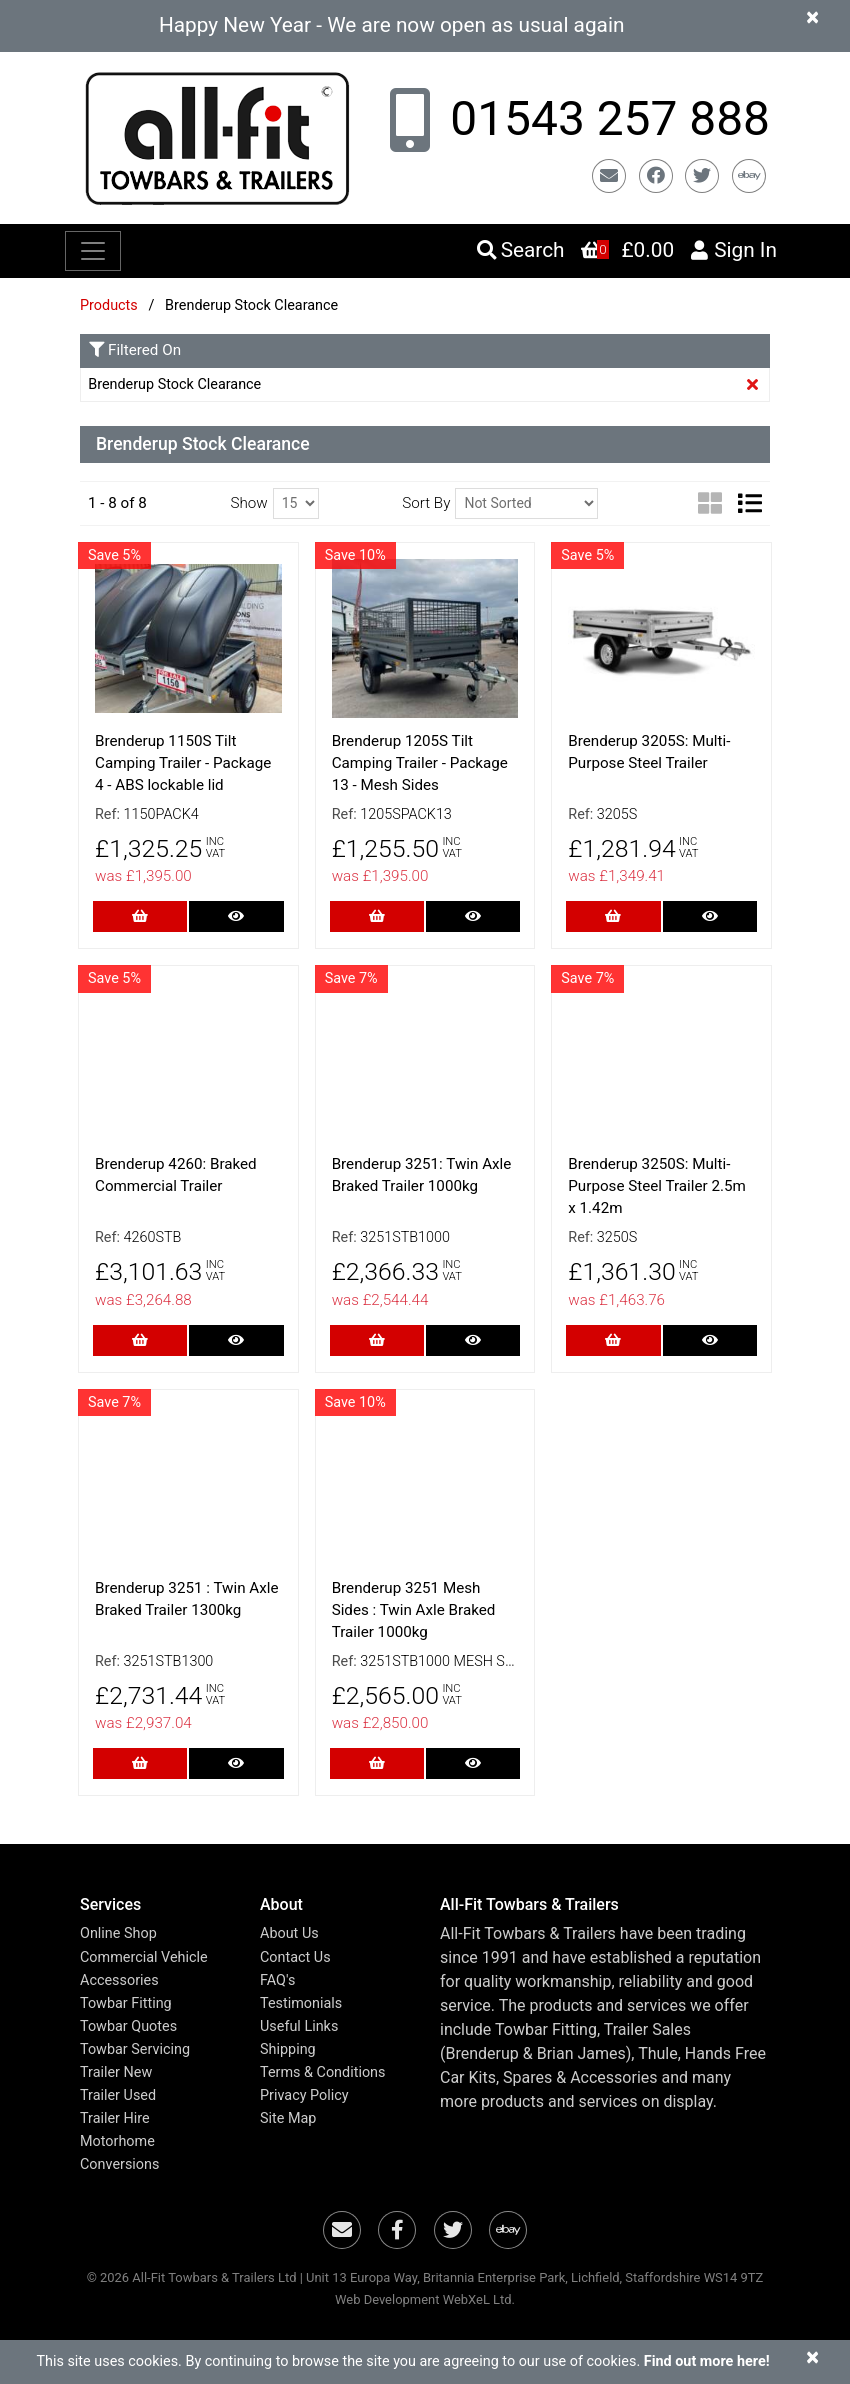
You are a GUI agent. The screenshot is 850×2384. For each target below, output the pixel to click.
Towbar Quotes (128, 2026)
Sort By (426, 503)
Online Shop (118, 1933)
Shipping (288, 2049)
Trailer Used (118, 2095)
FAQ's (277, 1980)
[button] (155, 1904)
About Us (289, 1933)
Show (248, 503)
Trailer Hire (115, 2118)
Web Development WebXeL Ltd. (425, 2299)
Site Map (288, 2118)
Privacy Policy (304, 2095)
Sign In (733, 250)
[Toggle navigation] (93, 251)
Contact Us (295, 1957)
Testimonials (301, 2003)
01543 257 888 (604, 119)
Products (109, 305)
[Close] (812, 16)
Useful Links (299, 2026)
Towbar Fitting (126, 2003)
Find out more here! (707, 2361)
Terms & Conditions (322, 2072)
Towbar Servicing (135, 2049)
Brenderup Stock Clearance (174, 384)
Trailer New (116, 2072)
